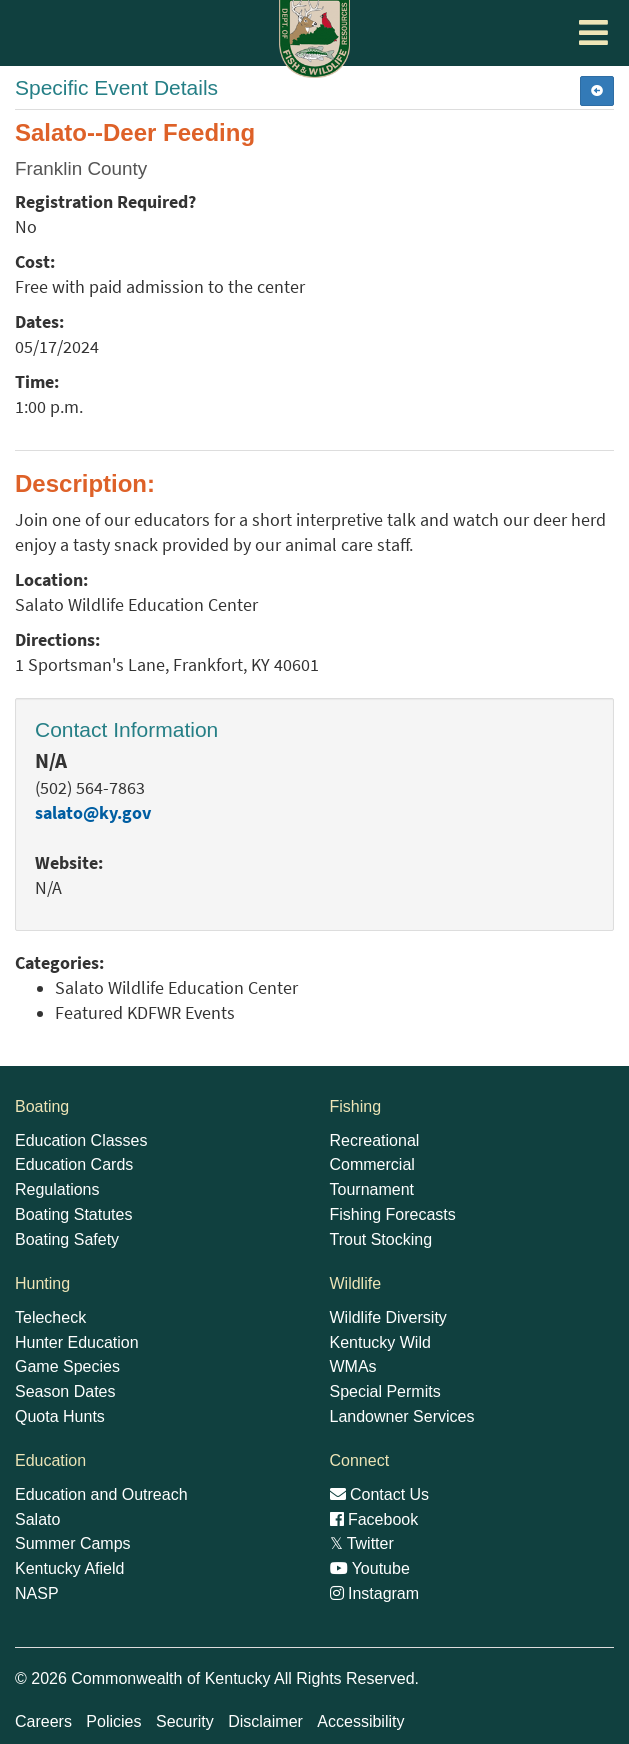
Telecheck (50, 1317)
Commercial (372, 1164)
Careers (43, 1721)
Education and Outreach (101, 1494)
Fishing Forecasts (393, 1214)
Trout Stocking (381, 1239)
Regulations (57, 1189)
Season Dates (65, 1391)
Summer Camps (73, 1543)
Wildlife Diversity (388, 1317)
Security (185, 1721)
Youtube (370, 1568)
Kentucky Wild (380, 1342)
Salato (37, 1519)
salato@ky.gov (93, 813)
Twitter (362, 1543)
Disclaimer (265, 1721)
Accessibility (360, 1721)
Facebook (374, 1519)
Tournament (372, 1189)
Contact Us (380, 1494)
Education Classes (81, 1140)
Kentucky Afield (69, 1568)
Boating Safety (67, 1239)
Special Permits (385, 1391)
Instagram (375, 1593)
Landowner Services (402, 1416)
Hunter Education (77, 1342)
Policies (113, 1721)
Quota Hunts (60, 1416)
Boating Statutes (73, 1214)
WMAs (353, 1366)
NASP (37, 1593)
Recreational (375, 1140)
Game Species (67, 1366)
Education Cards (74, 1164)
